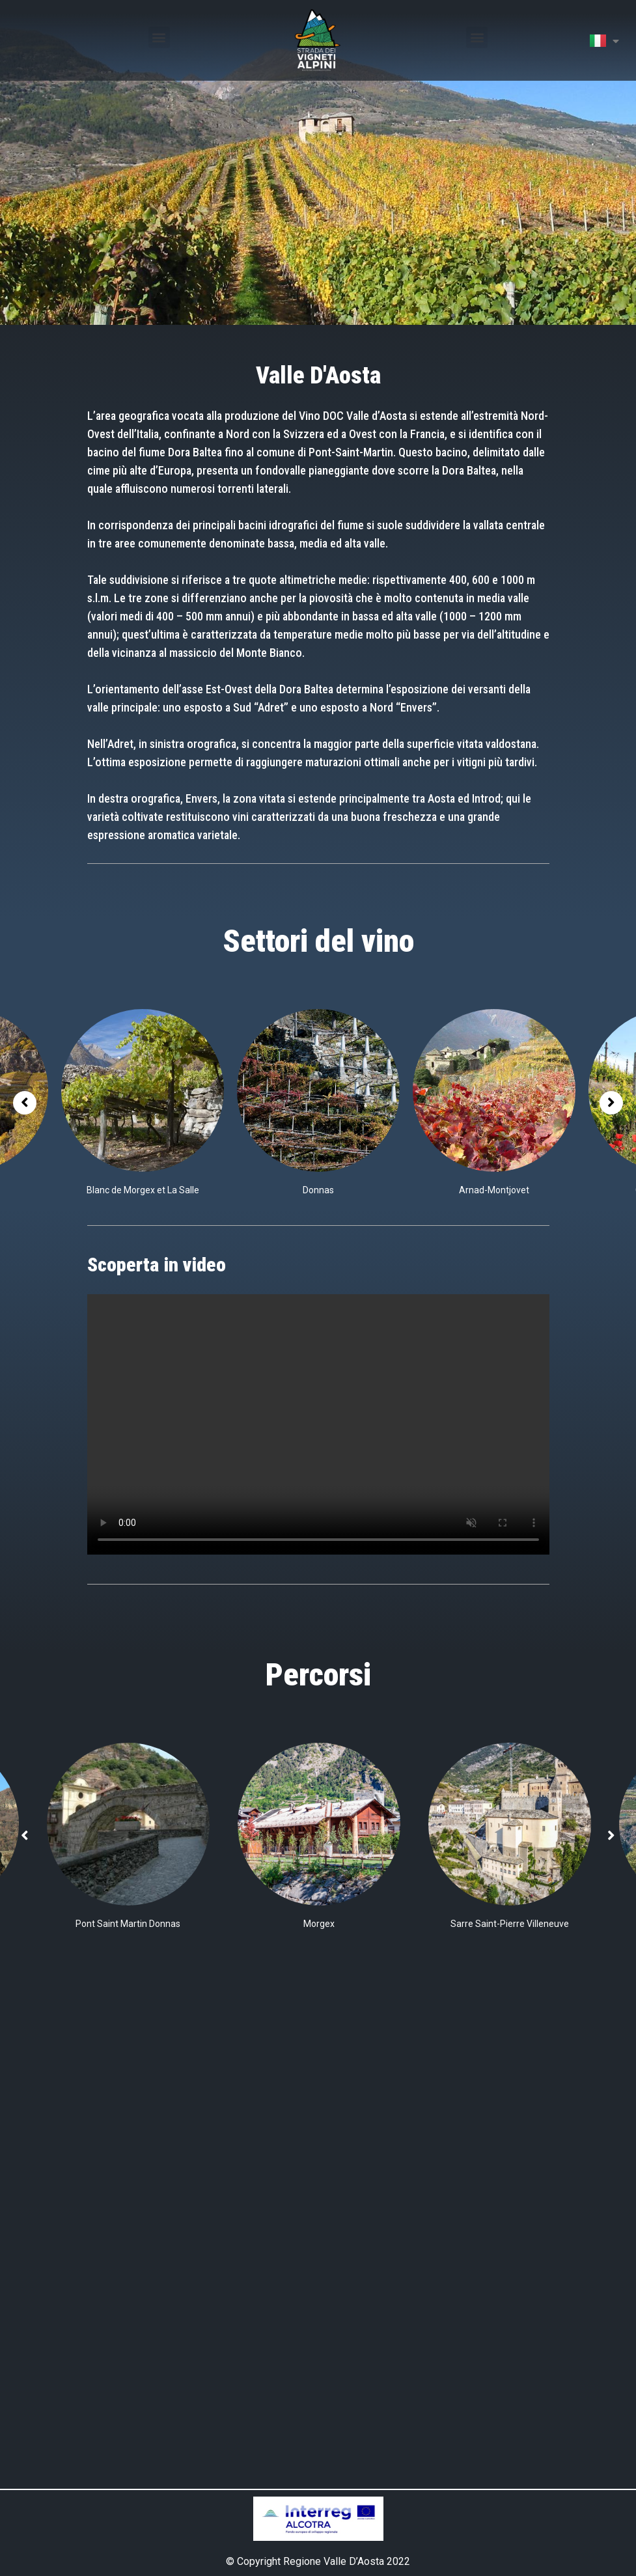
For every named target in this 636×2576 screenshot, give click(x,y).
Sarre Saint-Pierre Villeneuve (509, 1923)
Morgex (319, 1923)
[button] (159, 37)
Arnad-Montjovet (494, 1190)
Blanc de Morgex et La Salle (143, 1190)
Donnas (318, 1190)
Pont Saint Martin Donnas (128, 1923)
